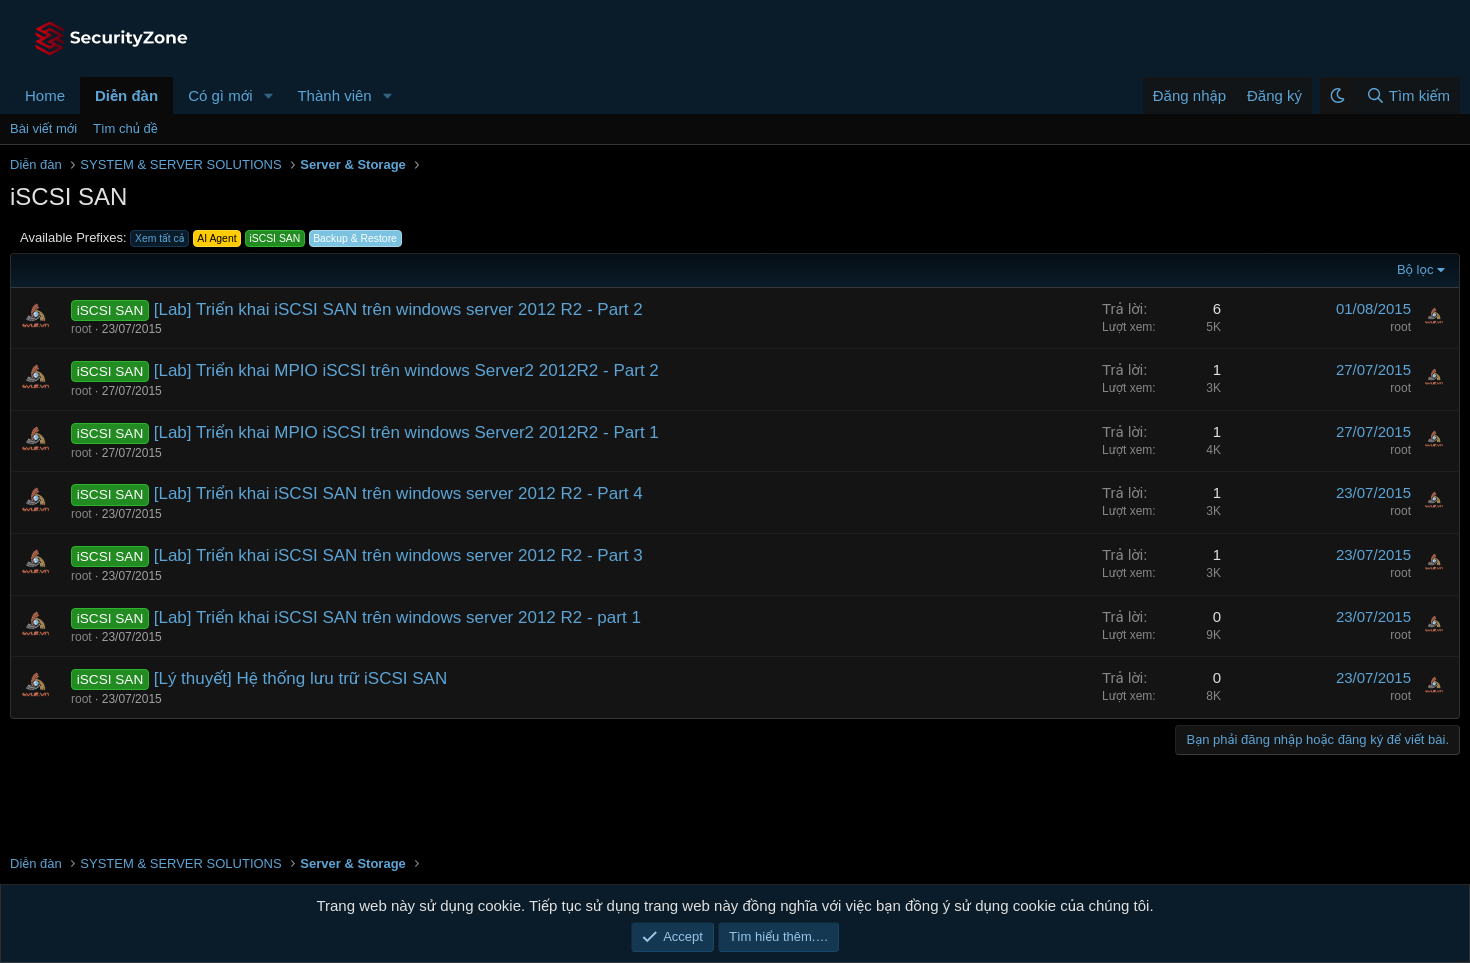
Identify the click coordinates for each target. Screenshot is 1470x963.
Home (45, 95)
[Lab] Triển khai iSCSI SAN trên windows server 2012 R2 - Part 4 (398, 493)
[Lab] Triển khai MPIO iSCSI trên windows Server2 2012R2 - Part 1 (406, 432)
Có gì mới (220, 95)
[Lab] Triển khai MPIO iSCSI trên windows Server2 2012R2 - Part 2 (406, 370)
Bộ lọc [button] (1415, 269)
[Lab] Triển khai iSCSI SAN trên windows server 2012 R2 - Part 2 (398, 309)
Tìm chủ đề (125, 128)
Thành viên (334, 95)
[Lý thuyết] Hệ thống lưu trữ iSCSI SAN (300, 678)
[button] (268, 95)
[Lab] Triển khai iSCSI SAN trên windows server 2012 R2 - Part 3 (398, 555)
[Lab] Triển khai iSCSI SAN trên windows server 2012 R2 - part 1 (397, 617)
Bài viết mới (43, 128)
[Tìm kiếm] (1407, 95)
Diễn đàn (126, 95)
